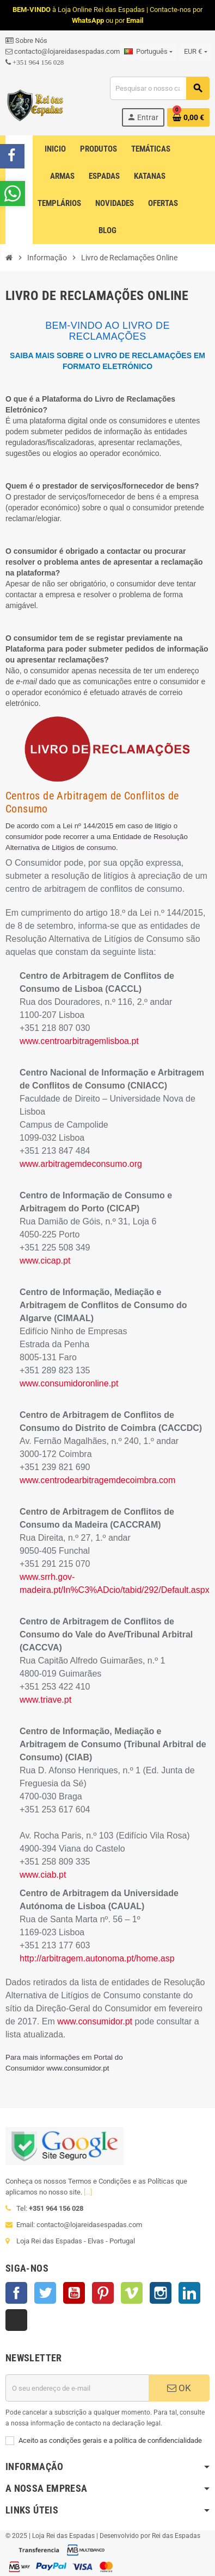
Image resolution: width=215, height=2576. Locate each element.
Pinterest (103, 2293)
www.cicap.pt (45, 1260)
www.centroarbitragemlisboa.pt (79, 1041)
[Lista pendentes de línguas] (148, 51)
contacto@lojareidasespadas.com (62, 51)
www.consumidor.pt (94, 2021)
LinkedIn (189, 2293)
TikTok (16, 2320)
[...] (88, 2192)
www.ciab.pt (43, 1874)
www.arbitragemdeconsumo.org (81, 1163)
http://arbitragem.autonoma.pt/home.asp (97, 1958)
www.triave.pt (45, 1699)
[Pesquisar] (159, 88)
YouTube (74, 2293)
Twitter (45, 2293)
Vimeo (132, 2293)
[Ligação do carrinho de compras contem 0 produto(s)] (188, 117)
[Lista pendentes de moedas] (195, 51)
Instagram (160, 2293)
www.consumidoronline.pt (69, 1383)
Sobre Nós (26, 40)
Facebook (16, 2293)
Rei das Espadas (176, 2536)
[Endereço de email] (77, 2388)
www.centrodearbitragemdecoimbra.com (97, 1480)
